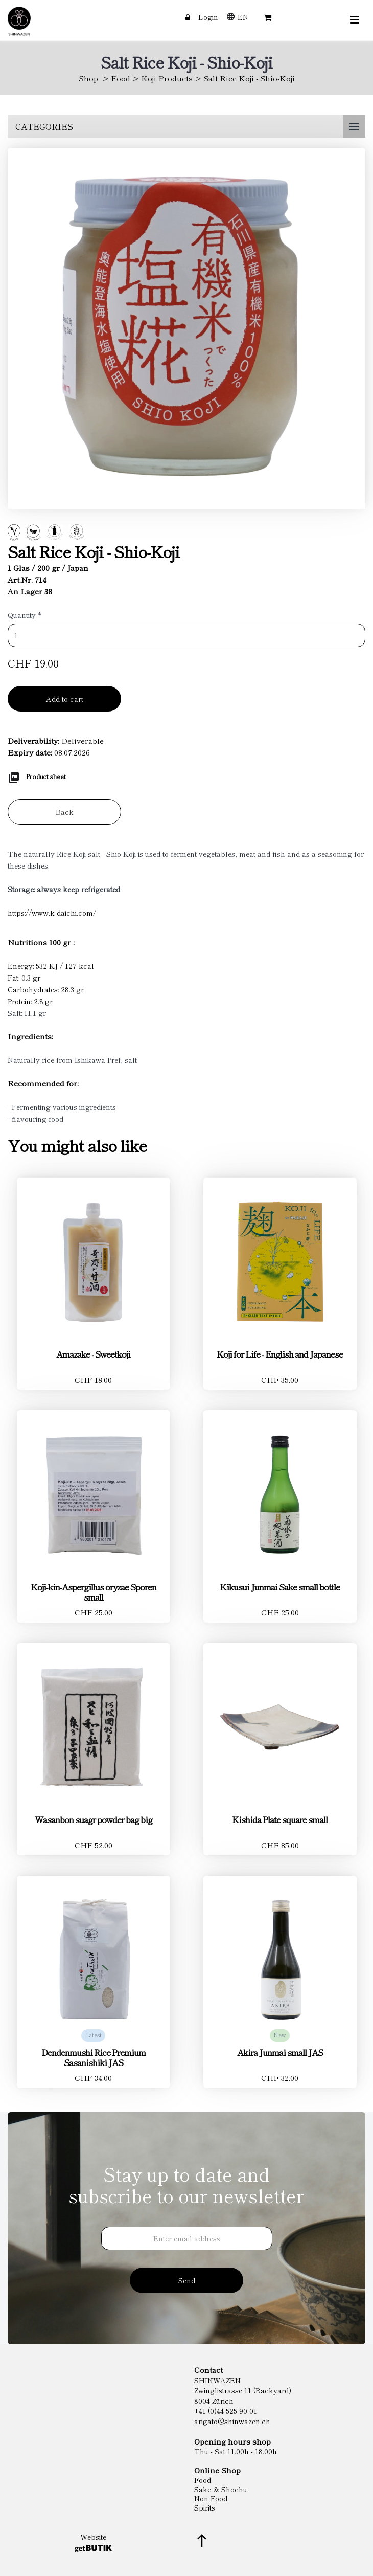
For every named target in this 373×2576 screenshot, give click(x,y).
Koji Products (167, 78)
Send (186, 2280)
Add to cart (64, 699)
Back (65, 812)
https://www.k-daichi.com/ (52, 912)
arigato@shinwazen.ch (232, 2421)
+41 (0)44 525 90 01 (225, 2411)
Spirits (204, 2507)
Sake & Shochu (220, 2489)
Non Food (210, 2498)
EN (243, 17)
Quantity (24, 615)
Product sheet (46, 776)
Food (120, 78)
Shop (88, 78)
